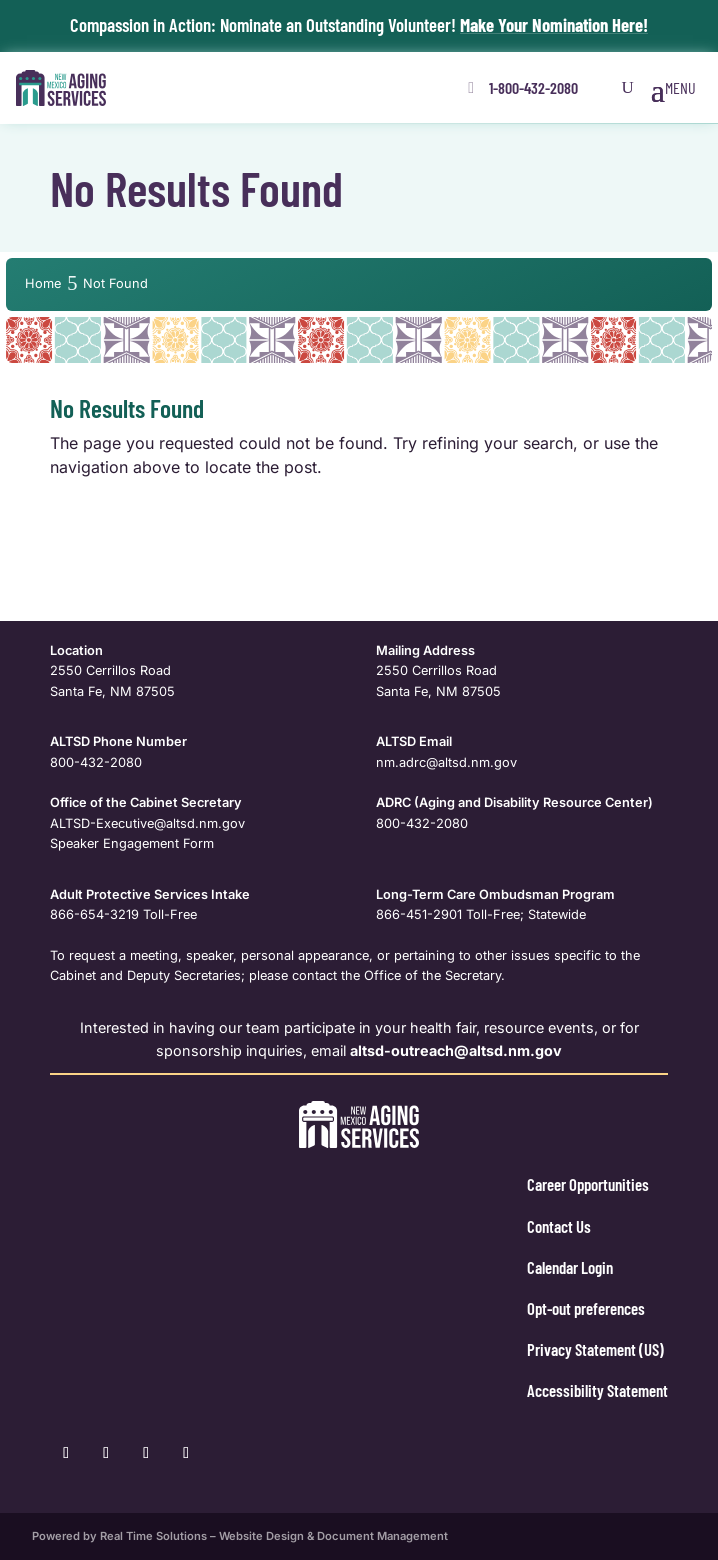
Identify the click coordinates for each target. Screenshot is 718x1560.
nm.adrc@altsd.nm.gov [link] (446, 762)
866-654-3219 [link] (94, 914)
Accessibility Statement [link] (597, 1390)
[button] (673, 88)
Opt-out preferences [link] (586, 1308)
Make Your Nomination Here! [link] (554, 24)
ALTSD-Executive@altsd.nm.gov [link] (147, 823)
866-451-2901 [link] (419, 914)
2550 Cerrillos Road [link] (110, 670)
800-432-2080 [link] (96, 762)
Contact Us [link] (559, 1226)
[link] (61, 88)
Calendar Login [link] (570, 1267)
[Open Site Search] (628, 88)
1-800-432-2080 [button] (533, 87)
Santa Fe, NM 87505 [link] (112, 691)
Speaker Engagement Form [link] (132, 843)
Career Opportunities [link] (588, 1184)
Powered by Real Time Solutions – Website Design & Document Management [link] (240, 1536)
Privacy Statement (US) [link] (595, 1349)
